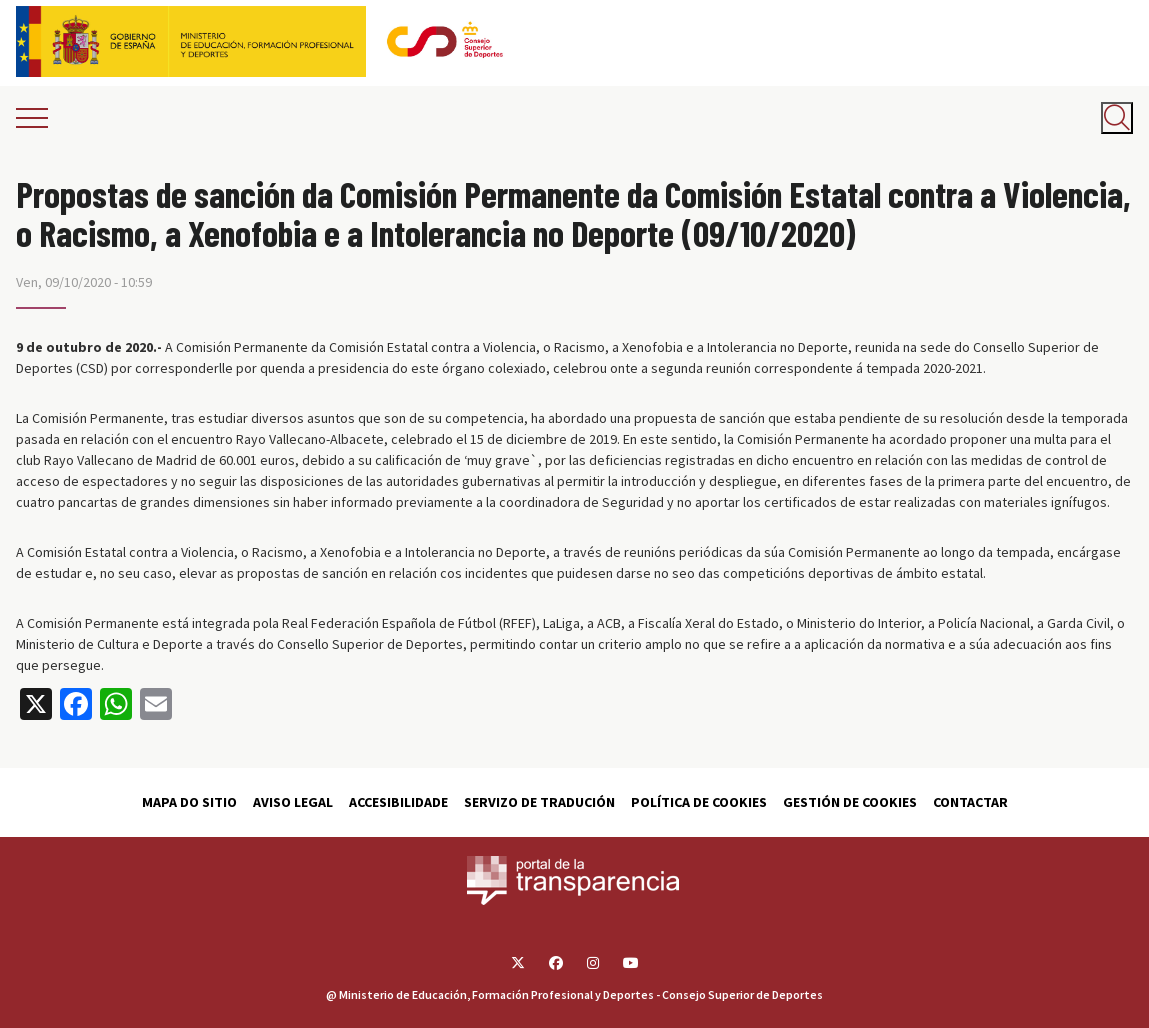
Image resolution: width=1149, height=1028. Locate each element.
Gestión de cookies (850, 802)
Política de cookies (699, 802)
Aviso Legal (293, 802)
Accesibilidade (398, 802)
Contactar (970, 802)
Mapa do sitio (189, 802)
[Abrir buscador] (1117, 118)
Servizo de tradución (539, 802)
